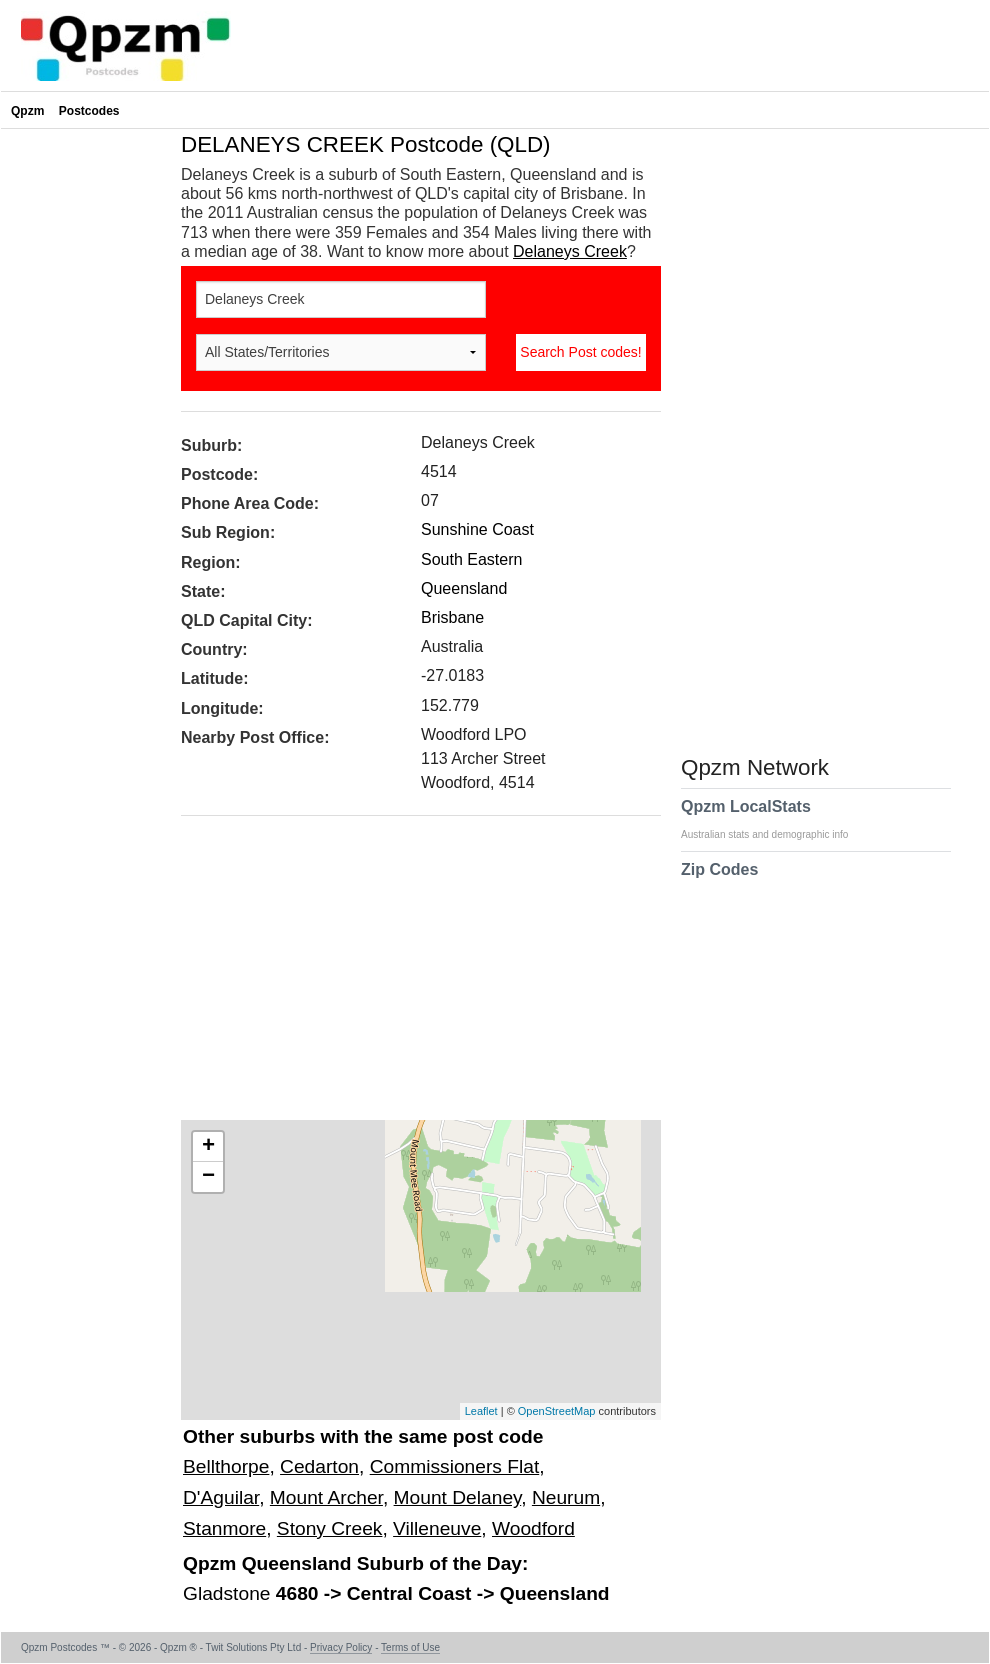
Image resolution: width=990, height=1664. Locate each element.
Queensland (464, 588)
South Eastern (471, 559)
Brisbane (452, 617)
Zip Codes (719, 882)
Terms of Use (410, 1647)
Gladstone (229, 1593)
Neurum (566, 1497)
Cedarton (319, 1466)
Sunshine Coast (477, 529)
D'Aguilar (221, 1497)
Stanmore (224, 1528)
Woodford (533, 1528)
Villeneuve (437, 1528)
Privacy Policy (341, 1647)
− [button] (208, 1177)
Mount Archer (326, 1497)
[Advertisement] (411, 975)
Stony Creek (330, 1528)
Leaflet (481, 1411)
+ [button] (208, 1147)
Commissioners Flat (455, 1466)
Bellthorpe (226, 1466)
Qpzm (27, 111)
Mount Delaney (458, 1497)
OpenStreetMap (557, 1411)
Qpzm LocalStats (774, 819)
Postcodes (89, 111)
